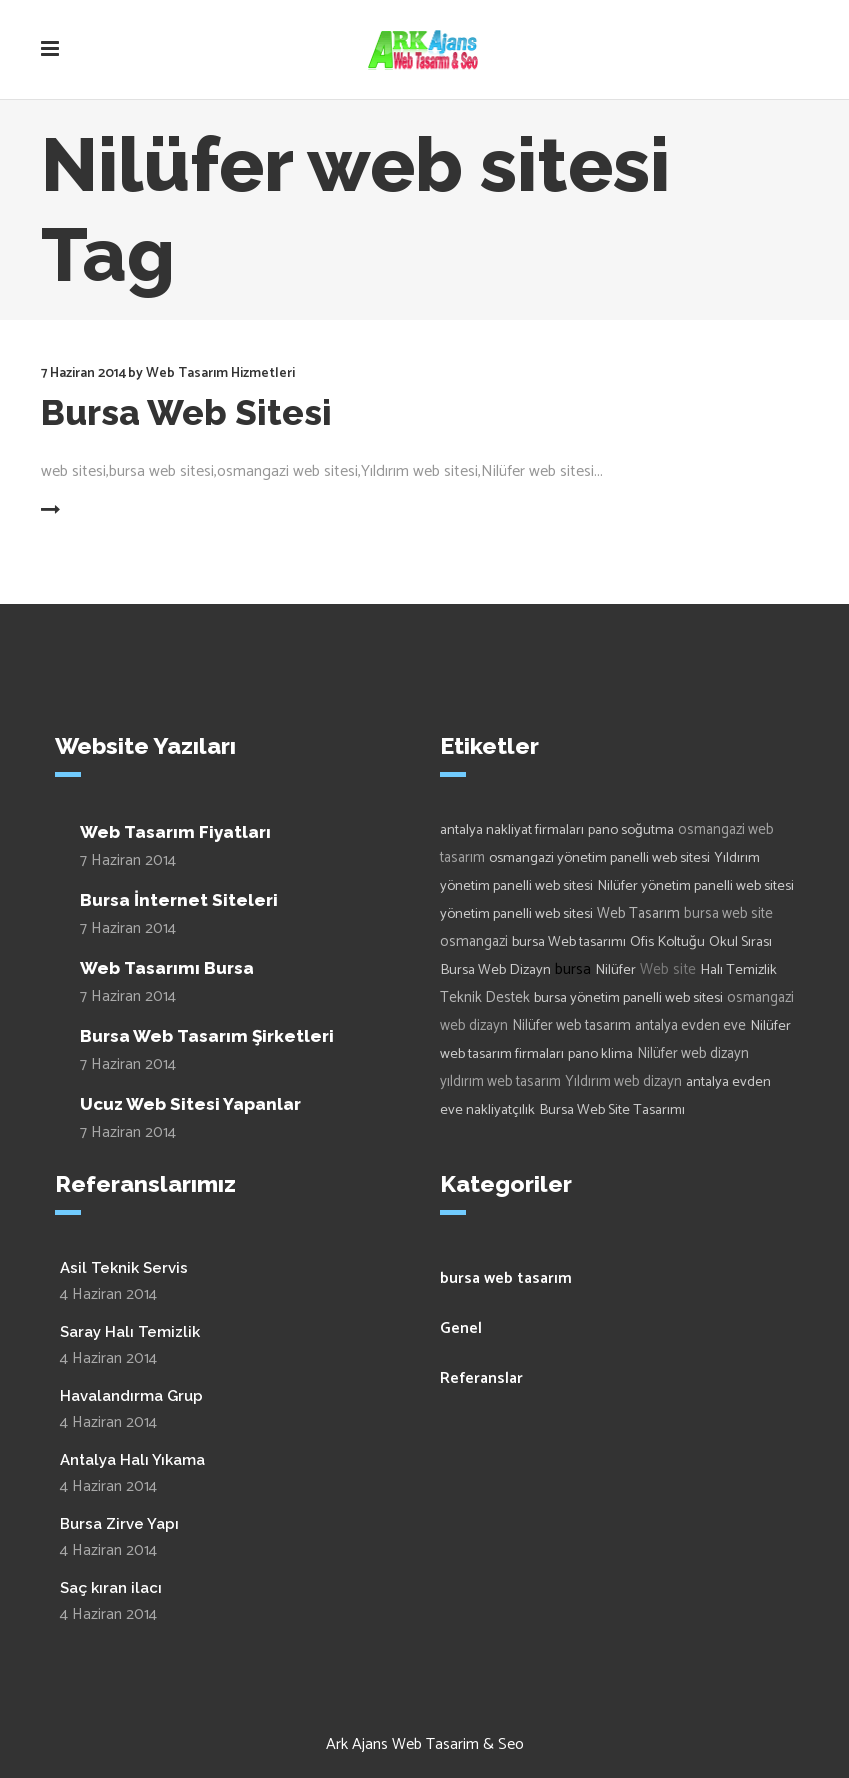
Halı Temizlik (738, 970)
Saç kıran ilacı (111, 1588)
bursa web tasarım (506, 1278)
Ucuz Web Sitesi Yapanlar (190, 1104)
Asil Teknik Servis (124, 1268)
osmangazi (474, 942)
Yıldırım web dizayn (623, 1082)
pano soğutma (631, 830)
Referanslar (481, 1378)
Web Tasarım (638, 914)
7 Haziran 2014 (83, 373)
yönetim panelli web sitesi (516, 914)
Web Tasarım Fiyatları (175, 832)
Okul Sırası (740, 942)
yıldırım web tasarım (500, 1082)
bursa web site (728, 914)
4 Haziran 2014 (108, 1294)
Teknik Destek (485, 998)
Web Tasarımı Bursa (167, 968)
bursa (573, 969)
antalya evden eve (690, 1026)
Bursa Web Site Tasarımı (612, 1110)
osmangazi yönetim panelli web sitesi (599, 858)
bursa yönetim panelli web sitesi (628, 998)
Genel (461, 1328)
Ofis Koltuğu (667, 942)
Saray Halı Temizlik (130, 1332)
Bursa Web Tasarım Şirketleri (207, 1036)
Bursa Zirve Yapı (119, 1524)
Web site (668, 969)
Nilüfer (615, 970)
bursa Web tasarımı (569, 942)
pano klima (600, 1054)
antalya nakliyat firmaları (512, 830)
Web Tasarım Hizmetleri (220, 373)
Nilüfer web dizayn (693, 1054)
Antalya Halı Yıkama (132, 1460)
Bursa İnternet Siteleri (179, 900)
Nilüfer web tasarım (571, 1026)
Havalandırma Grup (131, 1396)
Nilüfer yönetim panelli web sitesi (695, 886)
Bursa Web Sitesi (186, 412)
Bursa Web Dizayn (495, 970)
